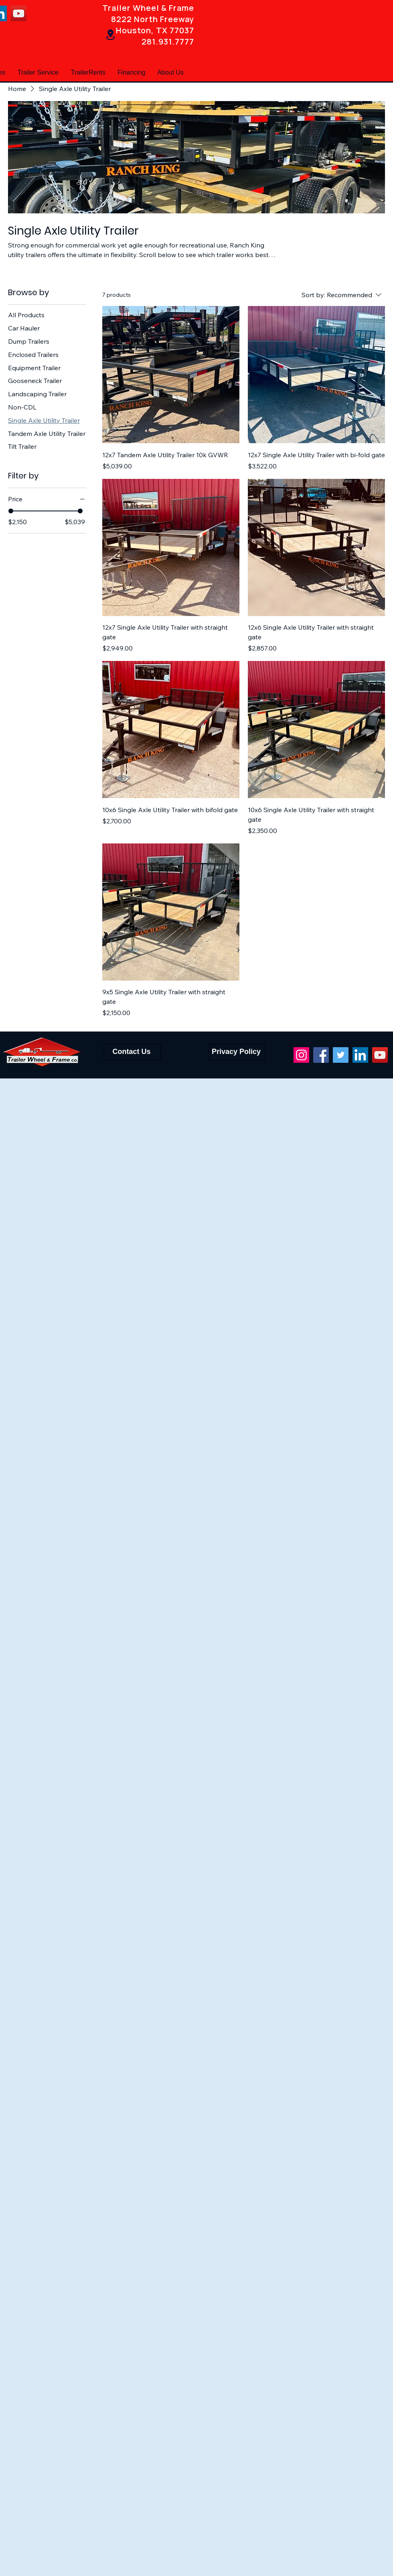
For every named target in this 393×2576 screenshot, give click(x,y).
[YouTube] (18, 13)
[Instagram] (301, 1055)
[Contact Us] (132, 1052)
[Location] (110, 34)
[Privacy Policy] (237, 1052)
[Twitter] (340, 1055)
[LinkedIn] (360, 1055)
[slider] (11, 511)
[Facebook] (321, 1055)
